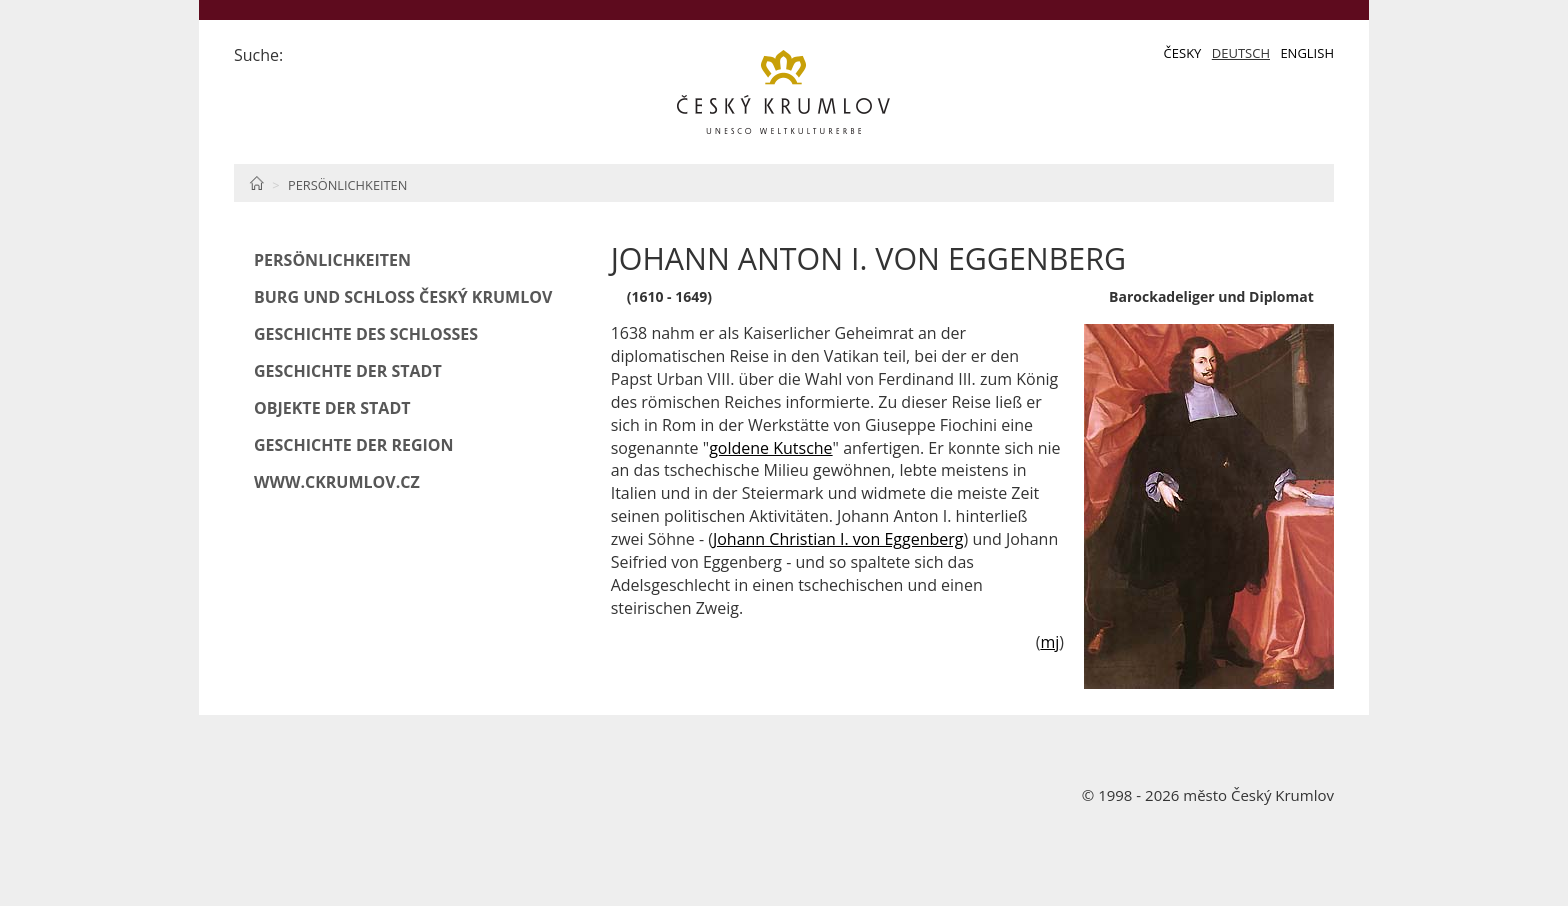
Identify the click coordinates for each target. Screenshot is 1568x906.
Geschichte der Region (354, 445)
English (1307, 53)
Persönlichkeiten (347, 185)
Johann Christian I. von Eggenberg (838, 539)
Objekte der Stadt (332, 408)
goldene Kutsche (770, 448)
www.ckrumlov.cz (337, 482)
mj (1049, 642)
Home (256, 183)
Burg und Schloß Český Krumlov (403, 297)
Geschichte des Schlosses (366, 334)
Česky (1183, 53)
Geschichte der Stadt (348, 371)
